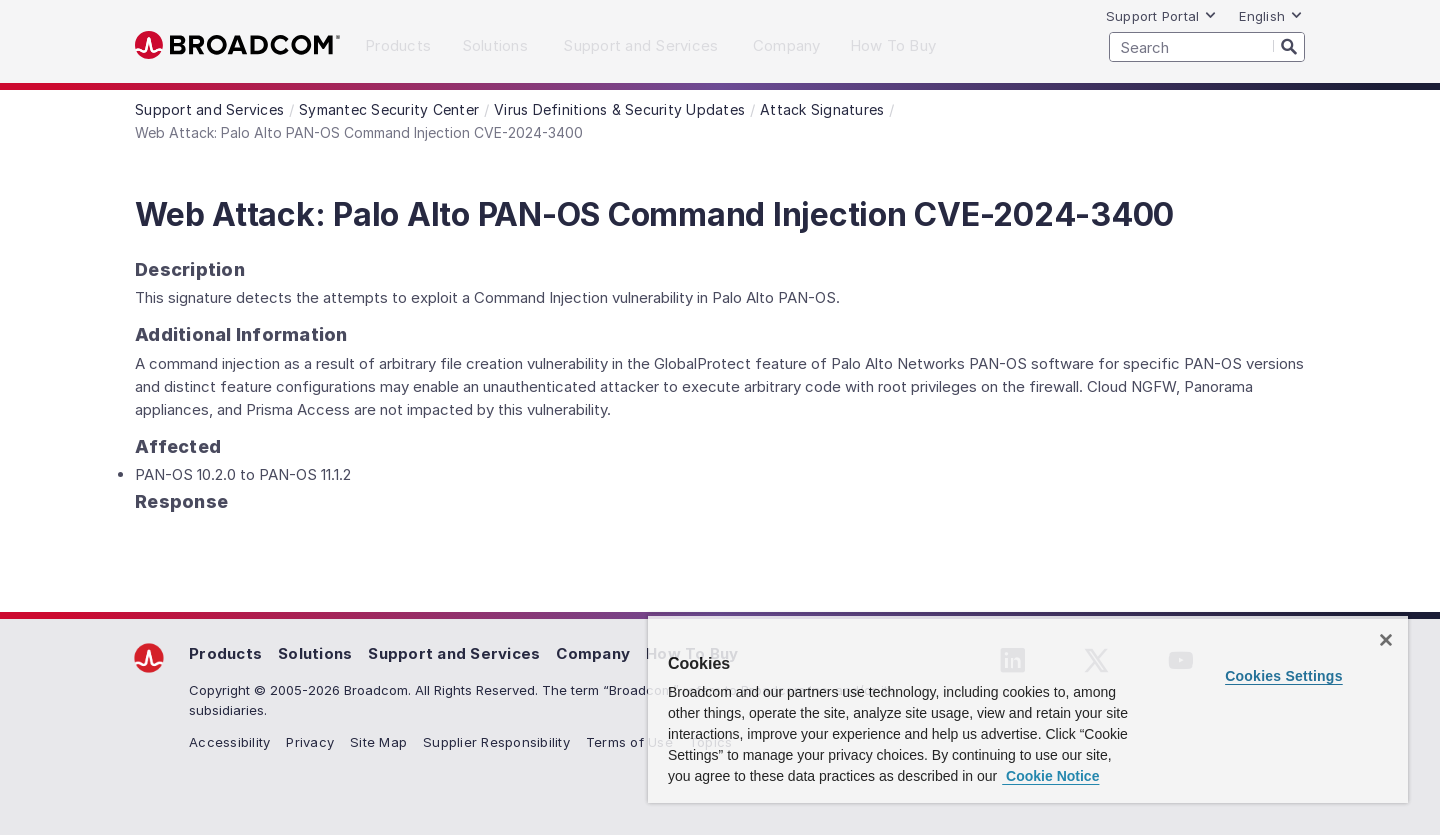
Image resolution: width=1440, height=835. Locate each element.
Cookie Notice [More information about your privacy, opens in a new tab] (1050, 776)
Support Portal (1162, 16)
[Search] (1289, 46)
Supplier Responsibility (496, 742)
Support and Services (454, 653)
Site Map (378, 742)
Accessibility (229, 742)
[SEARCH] (1207, 47)
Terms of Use (629, 742)
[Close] (1386, 640)
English (1271, 16)
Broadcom (237, 45)
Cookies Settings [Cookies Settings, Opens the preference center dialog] (1284, 676)
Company (593, 653)
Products (225, 653)
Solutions (315, 653)
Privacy (310, 742)
